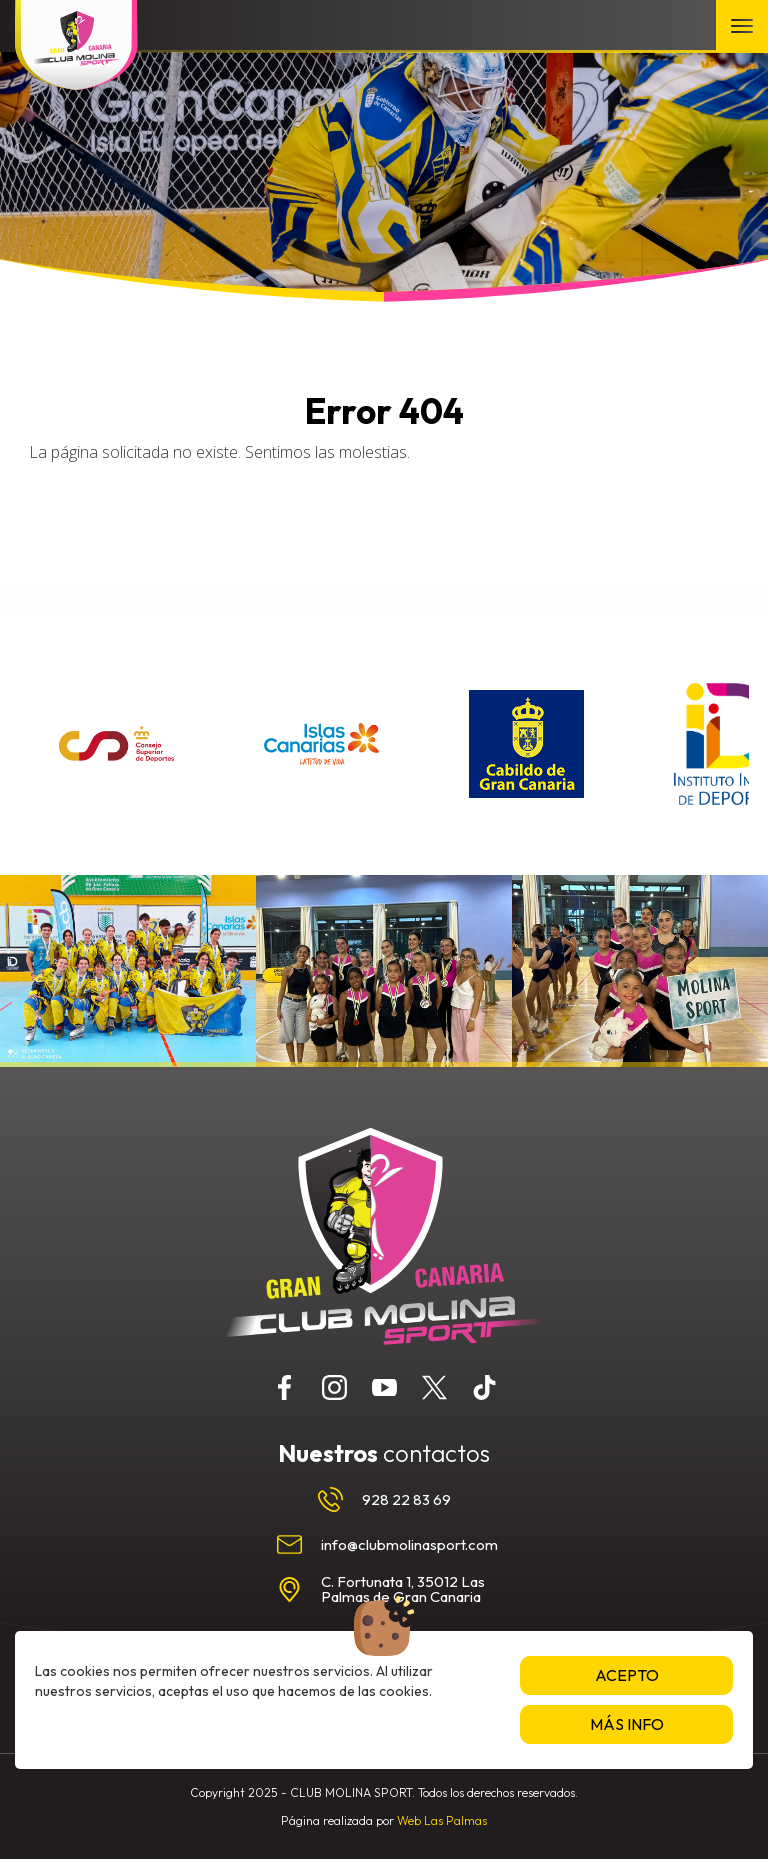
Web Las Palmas (442, 1820)
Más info (627, 1724)
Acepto (627, 1675)
